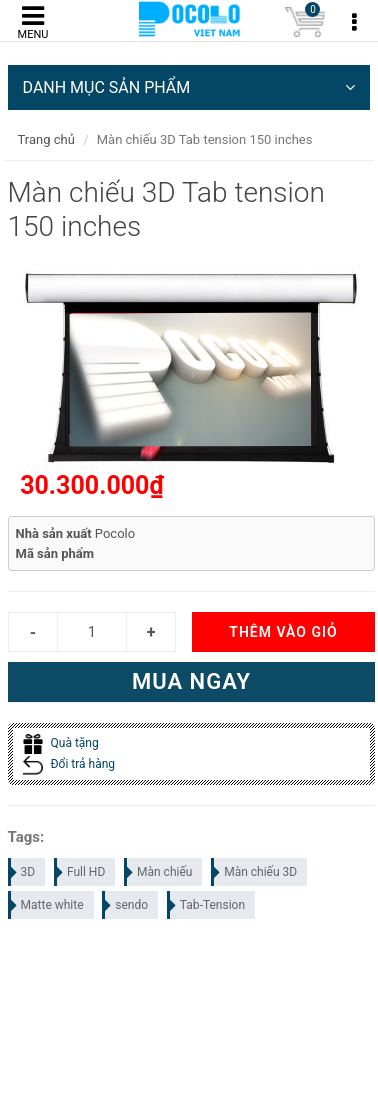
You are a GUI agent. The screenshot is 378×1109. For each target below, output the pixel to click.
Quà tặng (61, 743)
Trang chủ (46, 139)
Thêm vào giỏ (283, 632)
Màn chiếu (159, 872)
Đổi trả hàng (69, 764)
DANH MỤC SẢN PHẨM (189, 87)
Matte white (47, 905)
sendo (126, 905)
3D (23, 872)
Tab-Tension (207, 905)
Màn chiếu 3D (255, 872)
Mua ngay (191, 681)
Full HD (80, 872)
